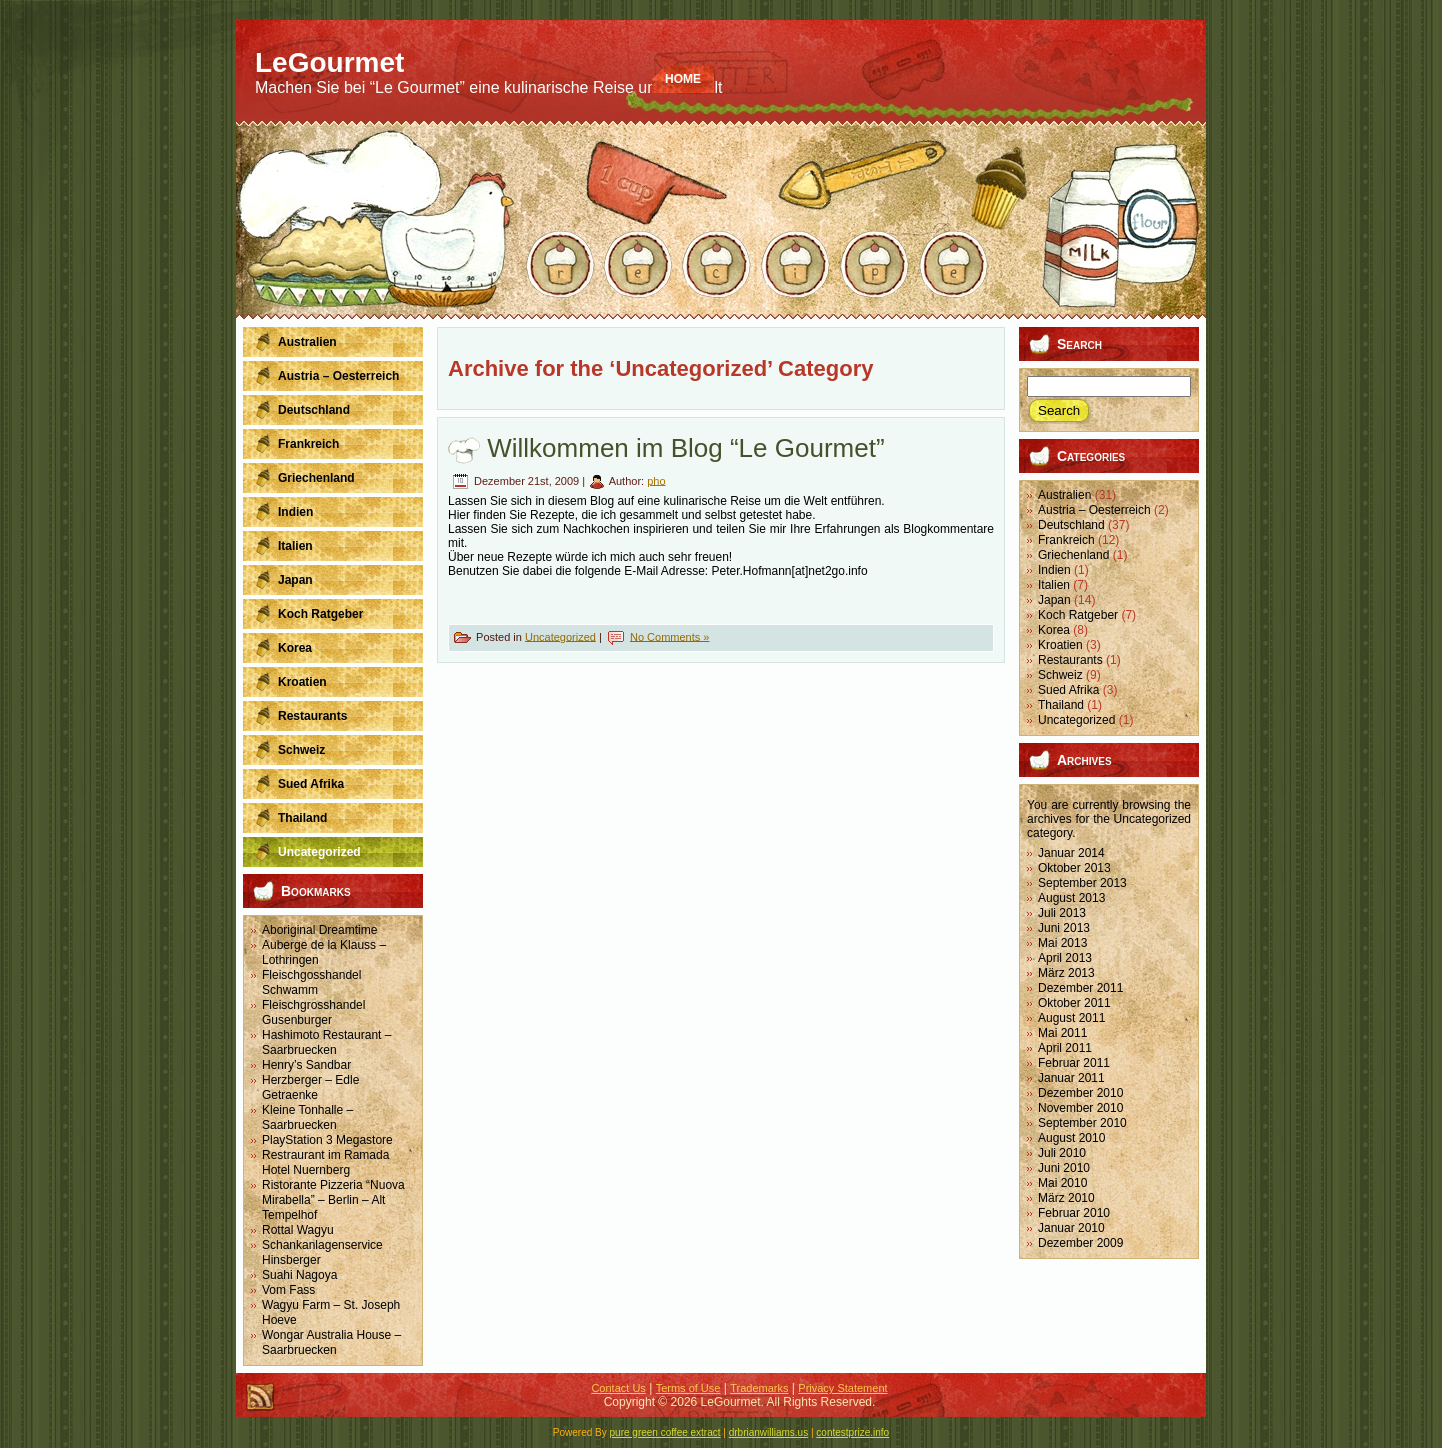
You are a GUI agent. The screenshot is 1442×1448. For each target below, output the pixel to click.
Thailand (1061, 705)
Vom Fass (288, 1290)
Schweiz (1060, 675)
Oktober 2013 (1074, 868)
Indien (1054, 570)
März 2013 (1066, 973)
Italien (1054, 585)
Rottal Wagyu (298, 1230)
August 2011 (1071, 1018)
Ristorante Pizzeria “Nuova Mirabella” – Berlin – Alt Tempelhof (333, 1200)
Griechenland (1073, 555)
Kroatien (1060, 645)
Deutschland (1071, 525)
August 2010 (1071, 1138)
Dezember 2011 (1080, 988)
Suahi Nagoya (299, 1275)
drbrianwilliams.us (768, 1432)
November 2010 (1080, 1108)
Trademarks (759, 1388)
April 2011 (1065, 1048)
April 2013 (1065, 958)
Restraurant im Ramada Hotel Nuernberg (325, 1162)
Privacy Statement (842, 1388)
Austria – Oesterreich (1094, 510)
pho (656, 480)
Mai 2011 (1062, 1033)
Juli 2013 (1062, 913)
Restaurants (1070, 660)
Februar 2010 (1074, 1213)
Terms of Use (688, 1388)
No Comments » (669, 636)
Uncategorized (560, 636)
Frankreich (1066, 540)
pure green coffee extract (665, 1432)
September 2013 (1082, 883)
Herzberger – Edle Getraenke (310, 1087)
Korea (1054, 630)
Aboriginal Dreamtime (319, 930)
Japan (1054, 600)
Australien (1064, 495)
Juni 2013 (1064, 928)
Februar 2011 (1074, 1063)
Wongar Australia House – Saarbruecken (331, 1342)
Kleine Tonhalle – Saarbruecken (307, 1117)
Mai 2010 (1062, 1183)
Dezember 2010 (1080, 1093)
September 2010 (1082, 1123)
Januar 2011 (1071, 1078)
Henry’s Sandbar (306, 1065)
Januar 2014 (1071, 853)
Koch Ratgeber (1078, 615)
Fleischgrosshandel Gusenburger (313, 1012)
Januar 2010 (1071, 1228)
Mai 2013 (1062, 943)
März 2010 (1066, 1198)
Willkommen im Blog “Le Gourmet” (685, 448)
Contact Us (618, 1388)
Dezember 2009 (1080, 1243)
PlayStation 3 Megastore (327, 1140)
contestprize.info (852, 1432)
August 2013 (1071, 898)
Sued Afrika (1068, 690)
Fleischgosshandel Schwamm (311, 982)
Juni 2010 (1064, 1168)
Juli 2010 (1062, 1153)
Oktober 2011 (1074, 1003)
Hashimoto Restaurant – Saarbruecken (326, 1042)
